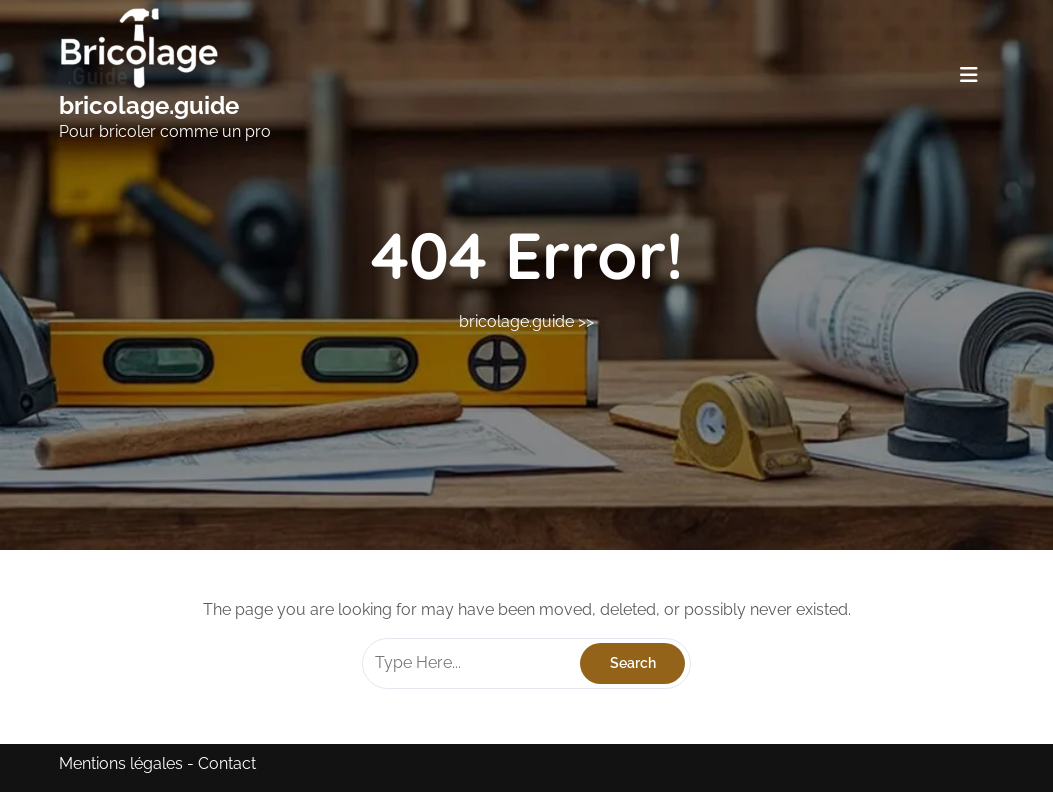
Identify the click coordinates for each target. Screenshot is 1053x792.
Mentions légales (121, 763)
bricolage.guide (149, 105)
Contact (227, 763)
